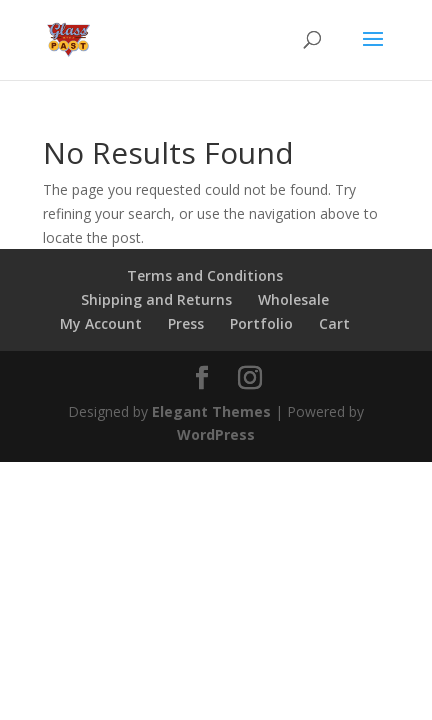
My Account (101, 323)
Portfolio (261, 323)
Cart (334, 323)
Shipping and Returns (156, 299)
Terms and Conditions (205, 275)
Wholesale (293, 299)
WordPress (216, 434)
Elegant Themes (211, 411)
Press (186, 323)
